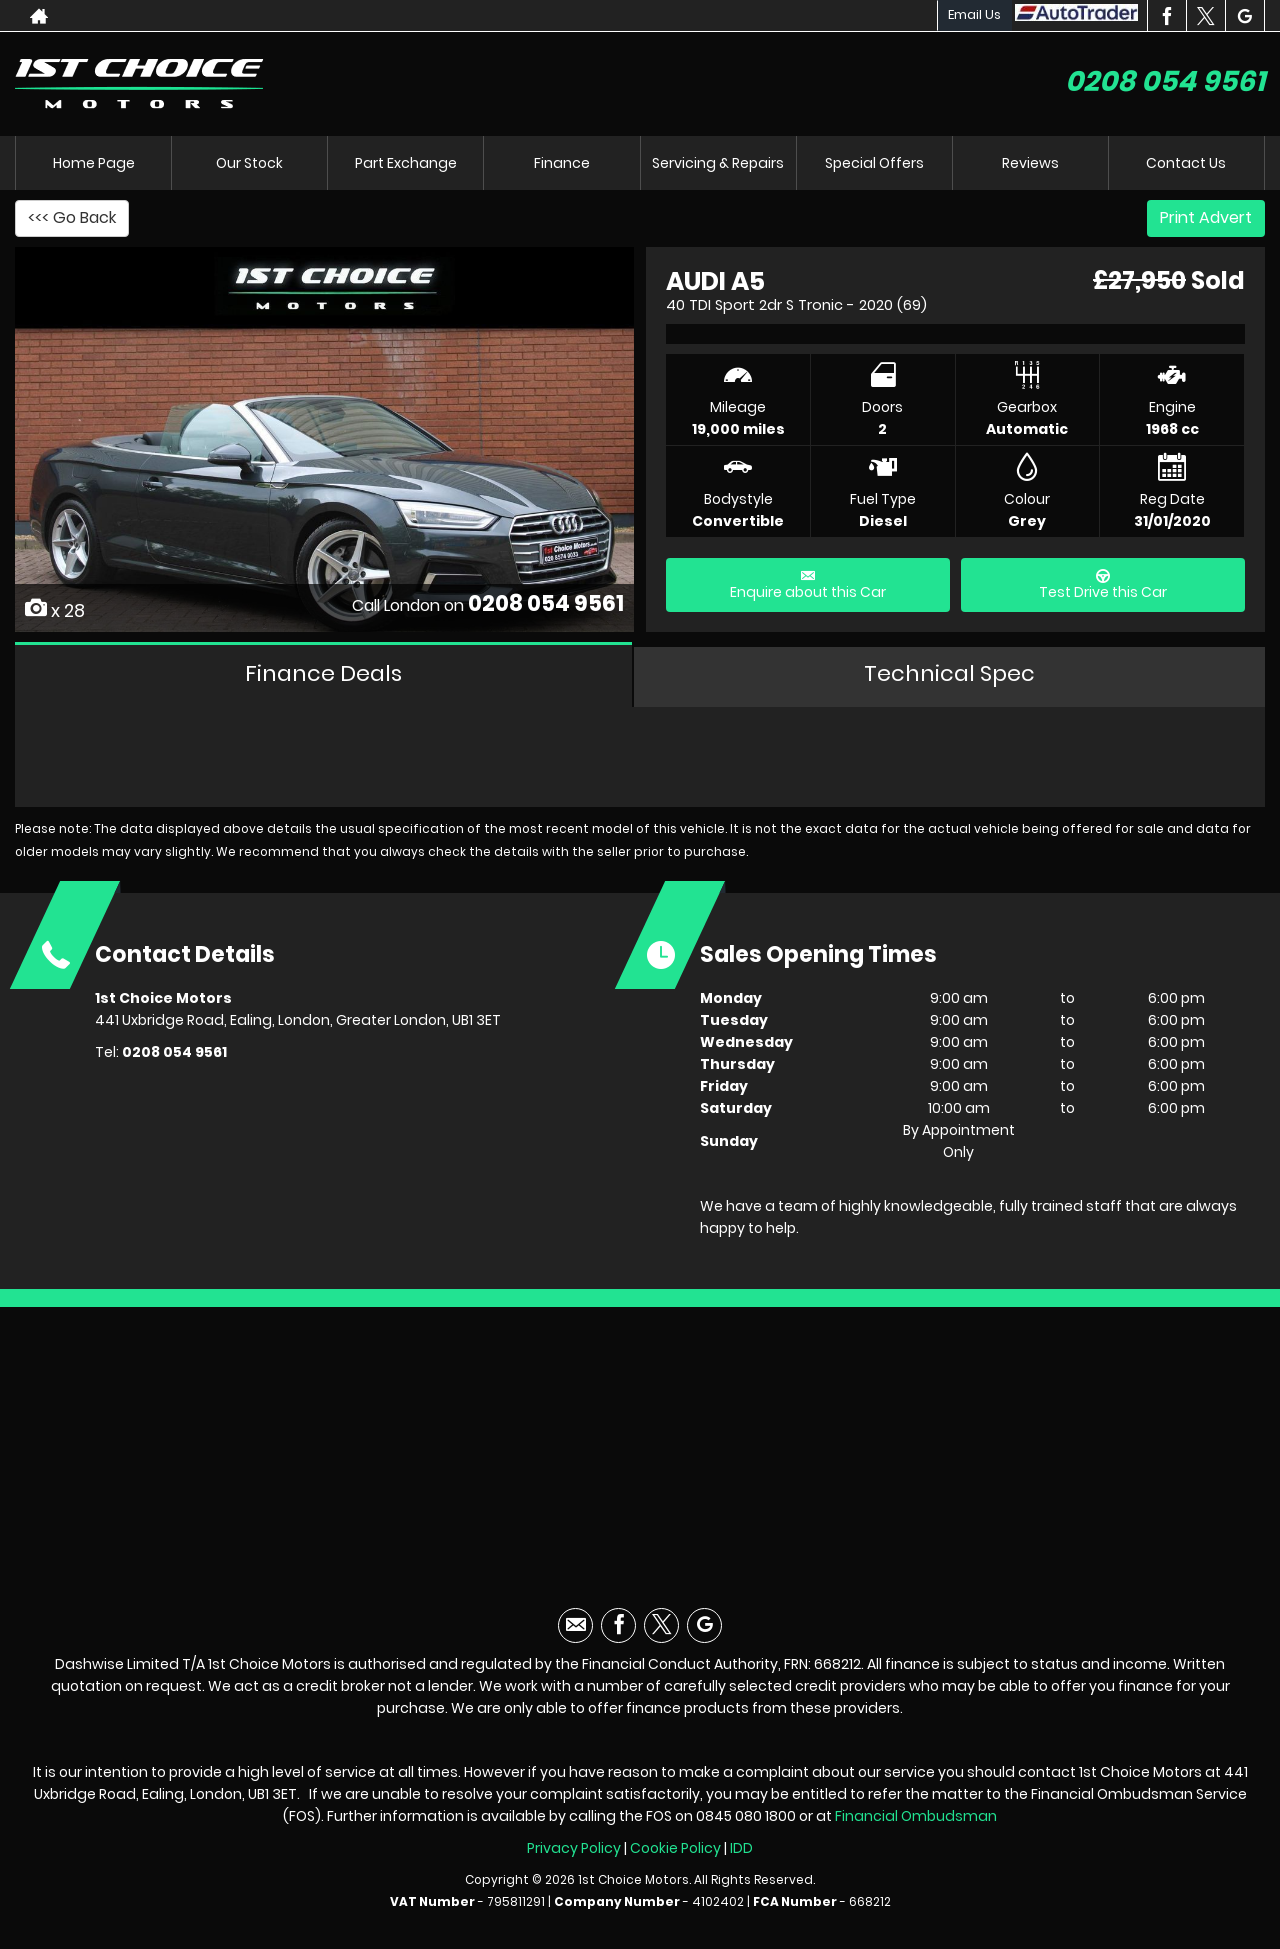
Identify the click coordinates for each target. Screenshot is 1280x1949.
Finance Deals (323, 673)
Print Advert (1206, 217)
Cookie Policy (675, 1848)
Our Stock (249, 163)
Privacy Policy (574, 1848)
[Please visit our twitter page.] (1205, 16)
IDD (741, 1848)
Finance (562, 163)
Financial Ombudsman (916, 1816)
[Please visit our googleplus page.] (1244, 16)
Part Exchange (406, 163)
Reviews (1030, 163)
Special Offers (874, 163)
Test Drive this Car (1103, 585)
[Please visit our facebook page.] (1166, 16)
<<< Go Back (72, 217)
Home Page (94, 163)
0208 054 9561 (1165, 81)
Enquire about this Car (808, 585)
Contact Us (1186, 163)
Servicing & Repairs (718, 163)
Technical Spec (949, 673)
